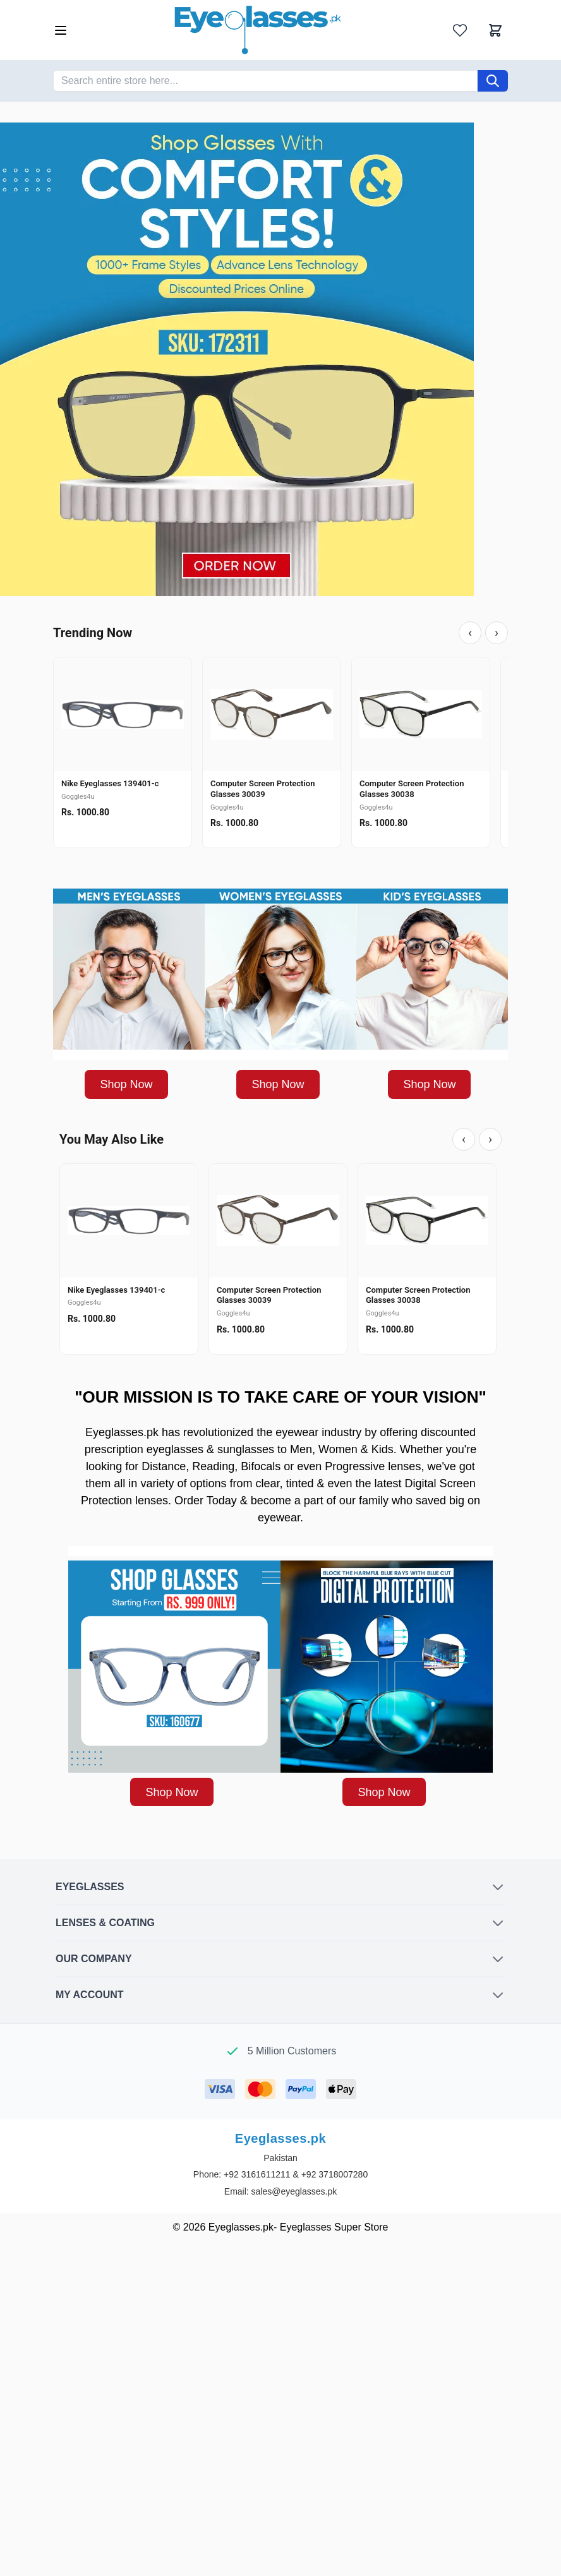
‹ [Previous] (470, 632)
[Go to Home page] (257, 30)
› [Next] (496, 632)
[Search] (493, 81)
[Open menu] (60, 30)
